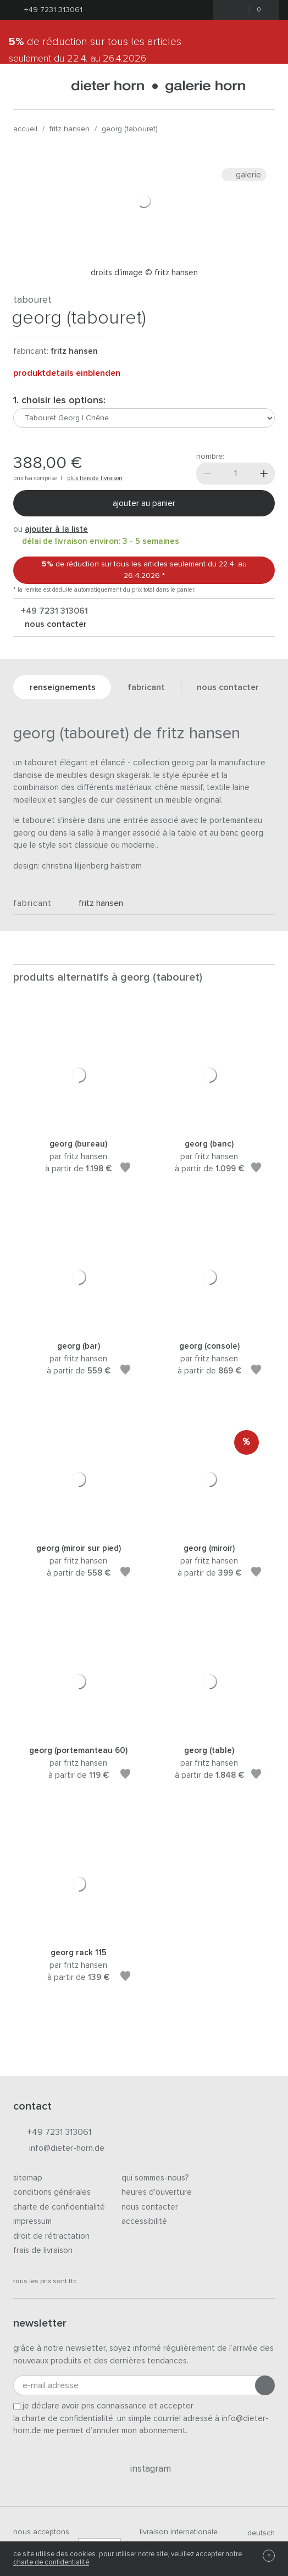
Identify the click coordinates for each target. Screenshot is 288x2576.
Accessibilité (144, 2221)
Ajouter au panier (144, 503)
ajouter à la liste (56, 529)
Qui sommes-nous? (155, 2178)
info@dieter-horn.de (58, 2149)
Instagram (144, 2469)
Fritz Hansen (69, 129)
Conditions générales (52, 2192)
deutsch (256, 2533)
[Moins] (207, 474)
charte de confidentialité (51, 2562)
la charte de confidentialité (63, 2418)
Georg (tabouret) (130, 129)
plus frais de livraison (95, 478)
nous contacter (55, 624)
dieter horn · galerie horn (158, 86)
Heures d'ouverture (156, 2192)
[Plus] (264, 474)
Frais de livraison (43, 2250)
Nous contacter (149, 2207)
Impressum (32, 2221)
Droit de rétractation (51, 2236)
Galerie (244, 174)
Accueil (25, 129)
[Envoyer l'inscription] (265, 2385)
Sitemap (27, 2178)
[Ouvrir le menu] (22, 86)
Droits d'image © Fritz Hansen (144, 273)
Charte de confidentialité (59, 2207)
